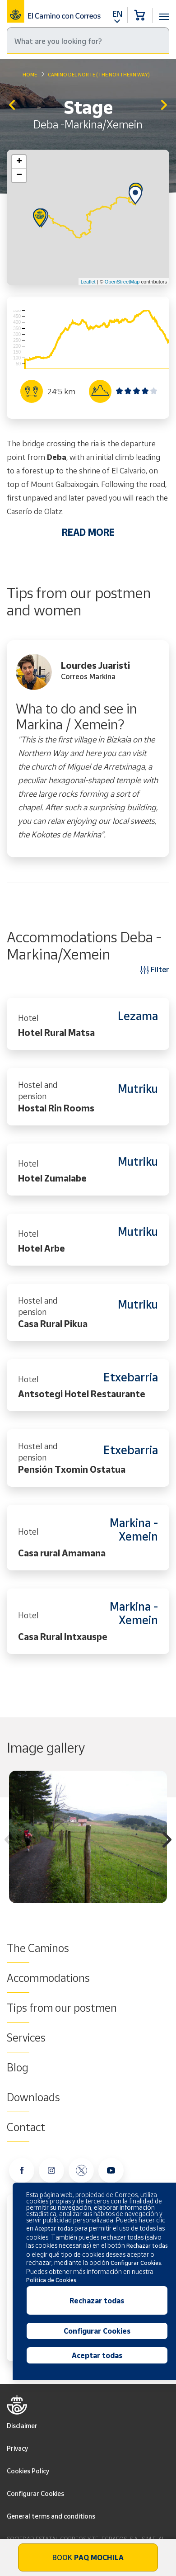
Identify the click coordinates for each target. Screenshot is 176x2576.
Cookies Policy (28, 2471)
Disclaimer (22, 2425)
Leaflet (88, 281)
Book (88, 2557)
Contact (26, 2127)
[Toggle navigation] (164, 11)
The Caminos (38, 1948)
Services (26, 2037)
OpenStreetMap (122, 281)
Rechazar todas (96, 2300)
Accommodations (48, 1977)
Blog (17, 2067)
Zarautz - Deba (12, 105)
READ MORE (88, 532)
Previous (9, 1841)
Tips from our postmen (62, 2007)
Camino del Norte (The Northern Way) (99, 74)
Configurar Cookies (35, 2493)
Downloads (33, 2097)
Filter (154, 969)
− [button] (19, 175)
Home (30, 74)
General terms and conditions (51, 2516)
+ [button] (19, 162)
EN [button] (117, 14)
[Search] (88, 40)
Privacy (17, 2448)
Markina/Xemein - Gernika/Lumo (164, 105)
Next (166, 1841)
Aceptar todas (97, 2355)
